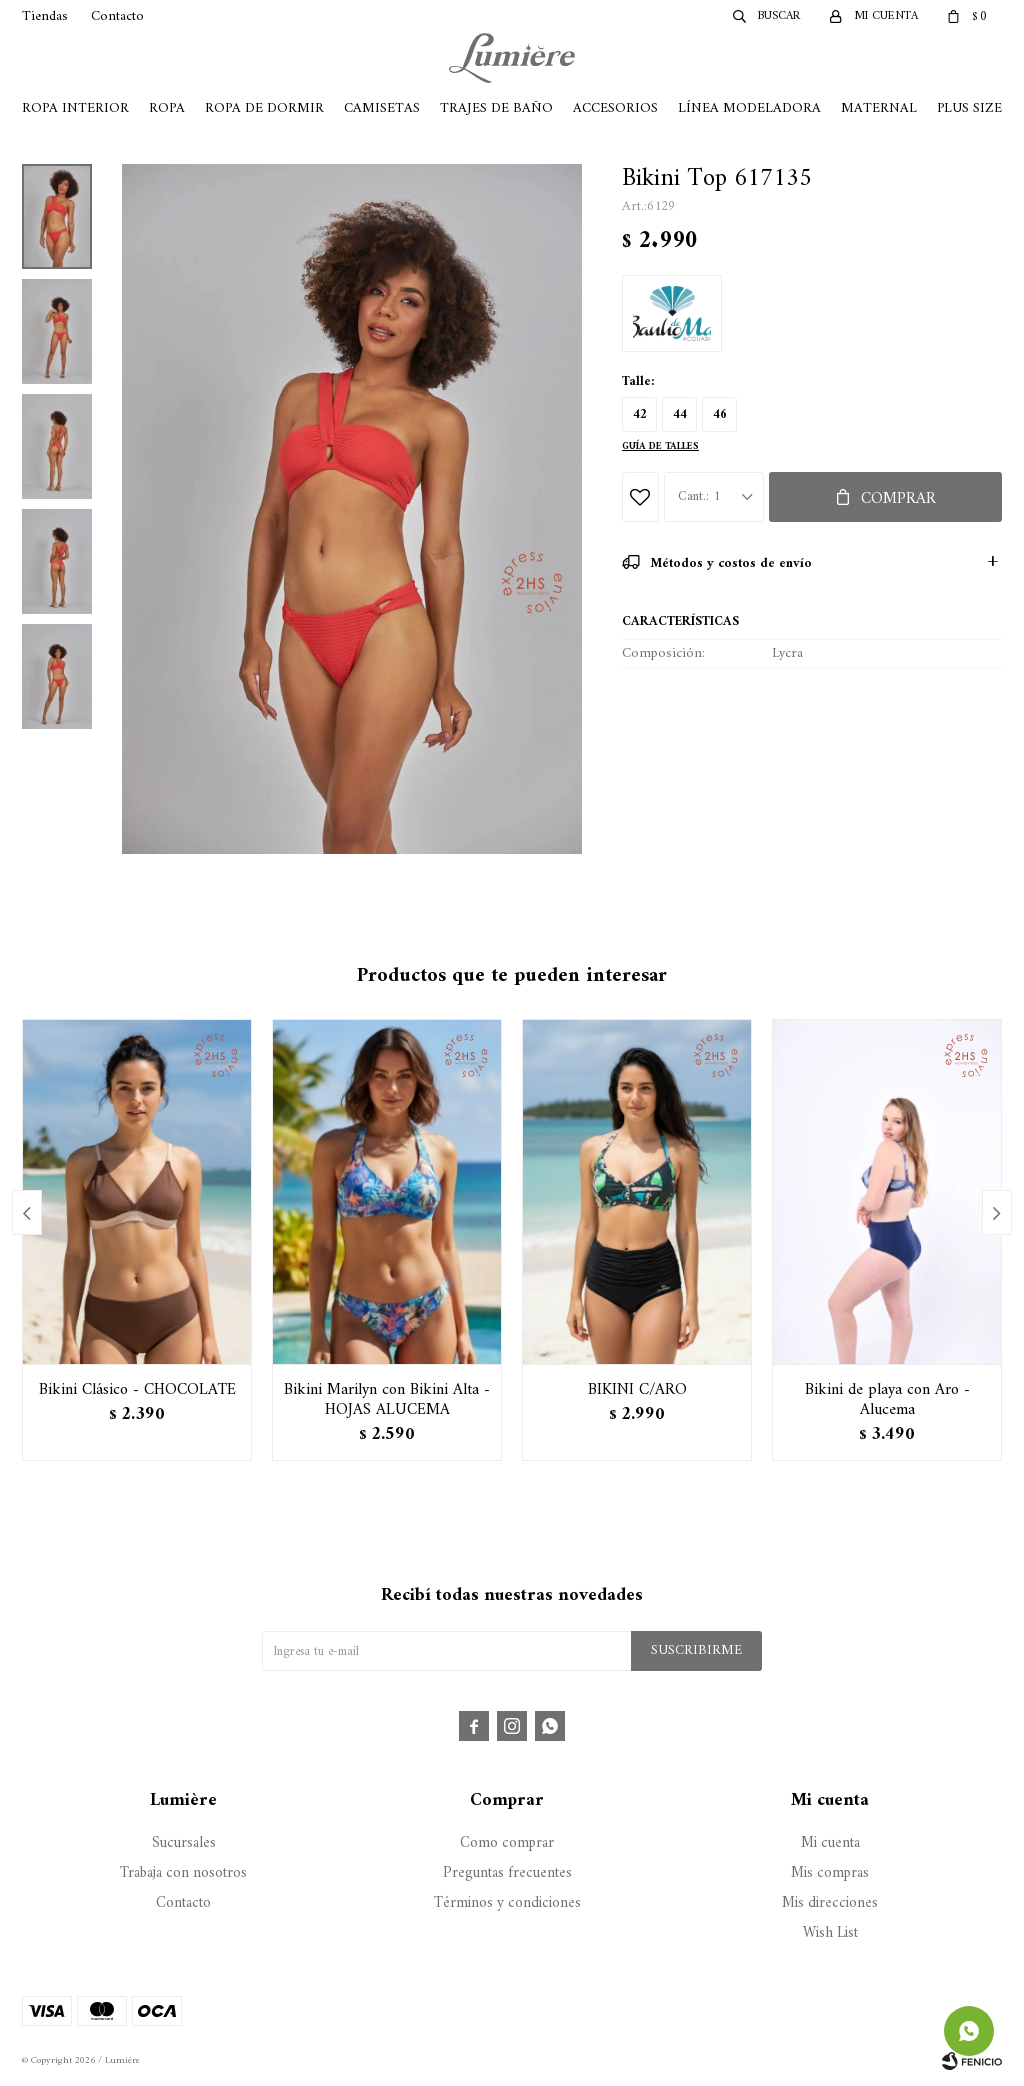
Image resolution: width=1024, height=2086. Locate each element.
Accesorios (615, 108)
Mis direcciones (830, 1903)
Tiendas (45, 16)
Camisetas (382, 108)
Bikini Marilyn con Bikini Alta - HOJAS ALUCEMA (387, 1400)
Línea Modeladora (749, 108)
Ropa (167, 108)
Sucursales (184, 1843)
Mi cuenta (830, 1843)
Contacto (117, 16)
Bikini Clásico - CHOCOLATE (137, 1390)
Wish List (830, 1933)
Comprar (898, 499)
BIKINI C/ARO (637, 1390)
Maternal (879, 108)
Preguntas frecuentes (507, 1873)
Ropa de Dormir (264, 108)
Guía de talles (660, 446)
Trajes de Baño (496, 108)
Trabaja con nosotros (183, 1873)
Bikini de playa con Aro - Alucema (887, 1400)
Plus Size (969, 108)
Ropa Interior (75, 108)
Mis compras (830, 1873)
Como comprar (507, 1843)
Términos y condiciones (507, 1903)
